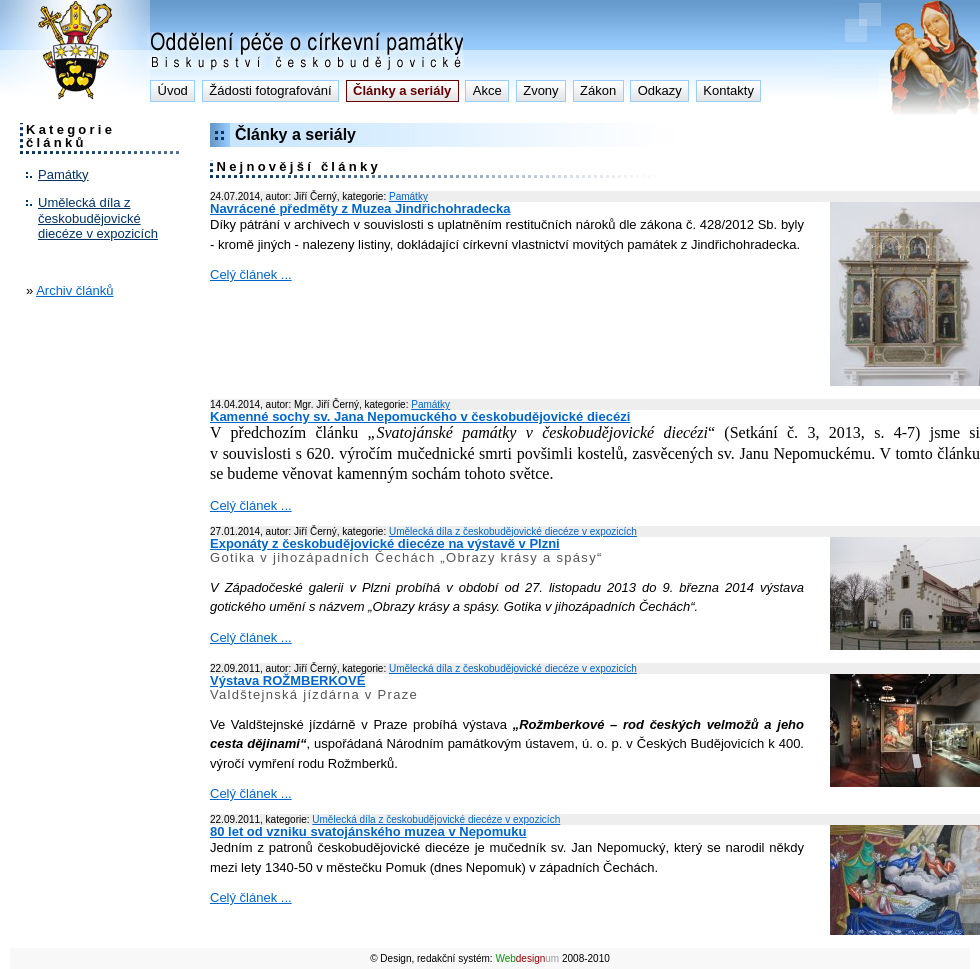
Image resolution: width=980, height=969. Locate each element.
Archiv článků (74, 290)
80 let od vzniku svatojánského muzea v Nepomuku (368, 831)
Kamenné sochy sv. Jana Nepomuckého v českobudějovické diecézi (420, 416)
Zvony (540, 90)
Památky (63, 174)
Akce (487, 90)
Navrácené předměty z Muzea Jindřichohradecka (360, 208)
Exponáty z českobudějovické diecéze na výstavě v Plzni (385, 543)
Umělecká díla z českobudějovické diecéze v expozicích (98, 218)
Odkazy (660, 90)
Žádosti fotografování (270, 90)
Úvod (173, 90)
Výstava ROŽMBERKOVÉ (287, 680)
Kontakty (728, 90)
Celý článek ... (251, 274)
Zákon (598, 90)
